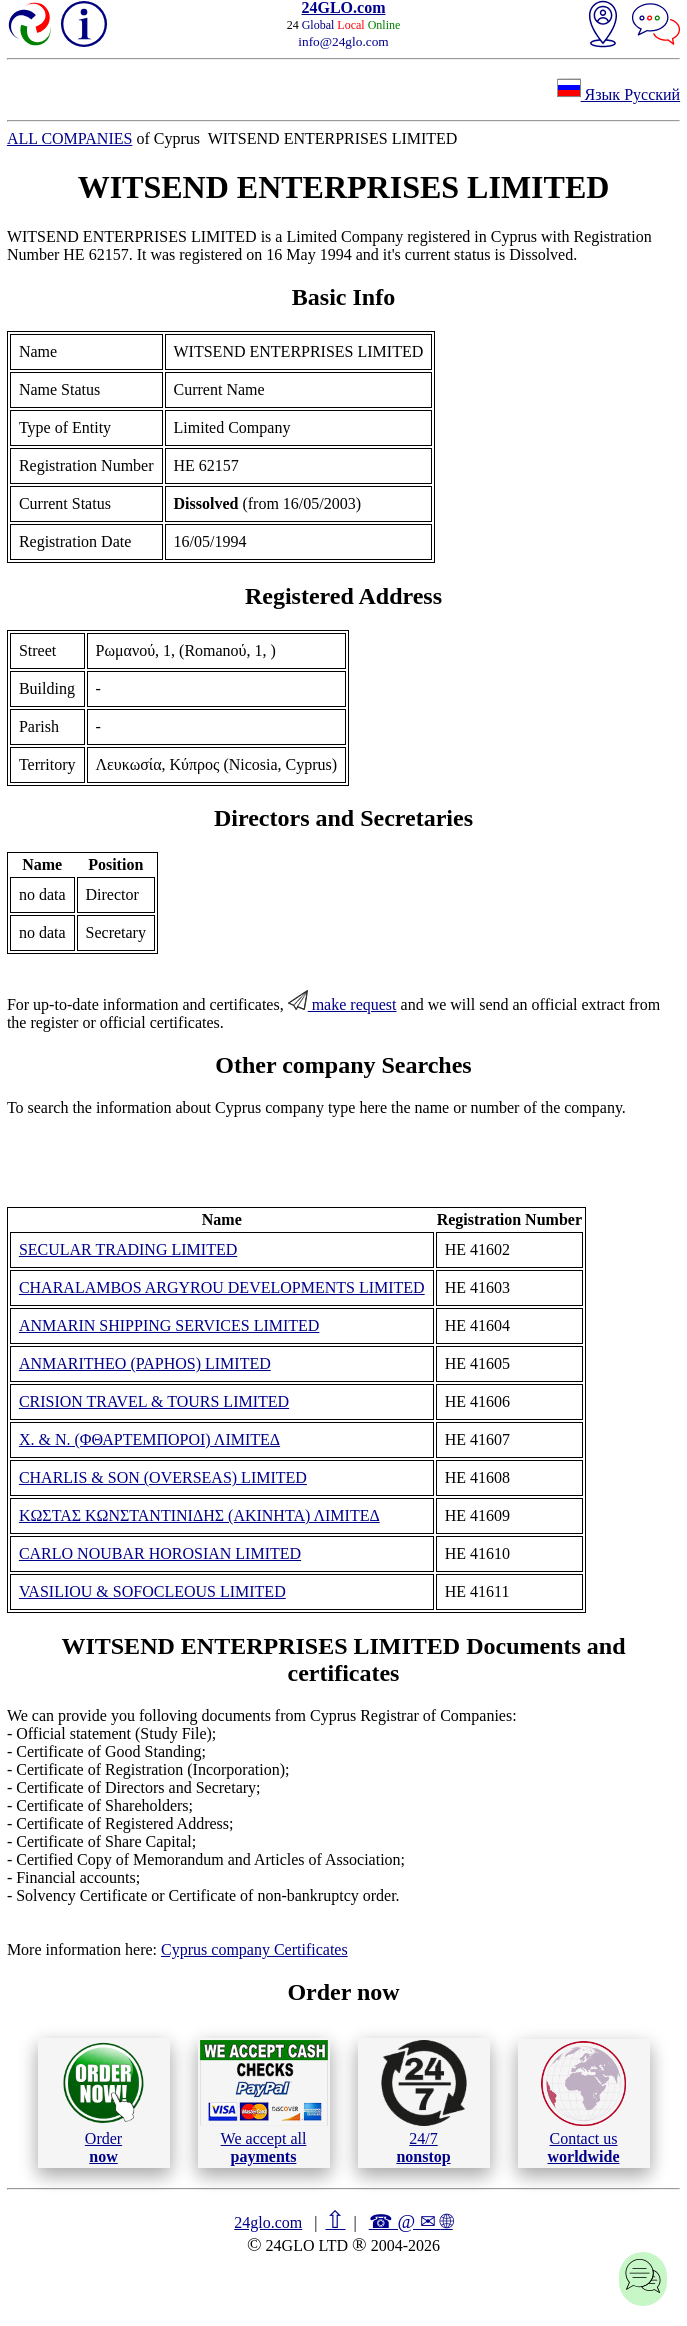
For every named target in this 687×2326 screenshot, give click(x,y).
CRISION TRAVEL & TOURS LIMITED (154, 1401)
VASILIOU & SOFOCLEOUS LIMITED (152, 1591)
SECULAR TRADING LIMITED (128, 1249)
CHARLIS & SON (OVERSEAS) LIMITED (163, 1477)
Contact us (583, 2103)
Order (103, 2102)
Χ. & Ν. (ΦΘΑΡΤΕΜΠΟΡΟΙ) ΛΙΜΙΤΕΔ (149, 1439)
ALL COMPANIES (70, 138)
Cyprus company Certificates (254, 1949)
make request (342, 1004)
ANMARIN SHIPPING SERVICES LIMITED (169, 1325)
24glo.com (268, 2222)
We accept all (264, 2102)
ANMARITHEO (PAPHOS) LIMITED (145, 1363)
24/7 (424, 2102)
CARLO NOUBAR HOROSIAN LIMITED (160, 1553)
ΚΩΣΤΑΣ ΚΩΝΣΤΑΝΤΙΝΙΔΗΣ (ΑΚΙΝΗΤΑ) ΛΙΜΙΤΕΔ (199, 1515)
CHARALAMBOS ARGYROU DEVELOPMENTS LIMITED (222, 1287)
